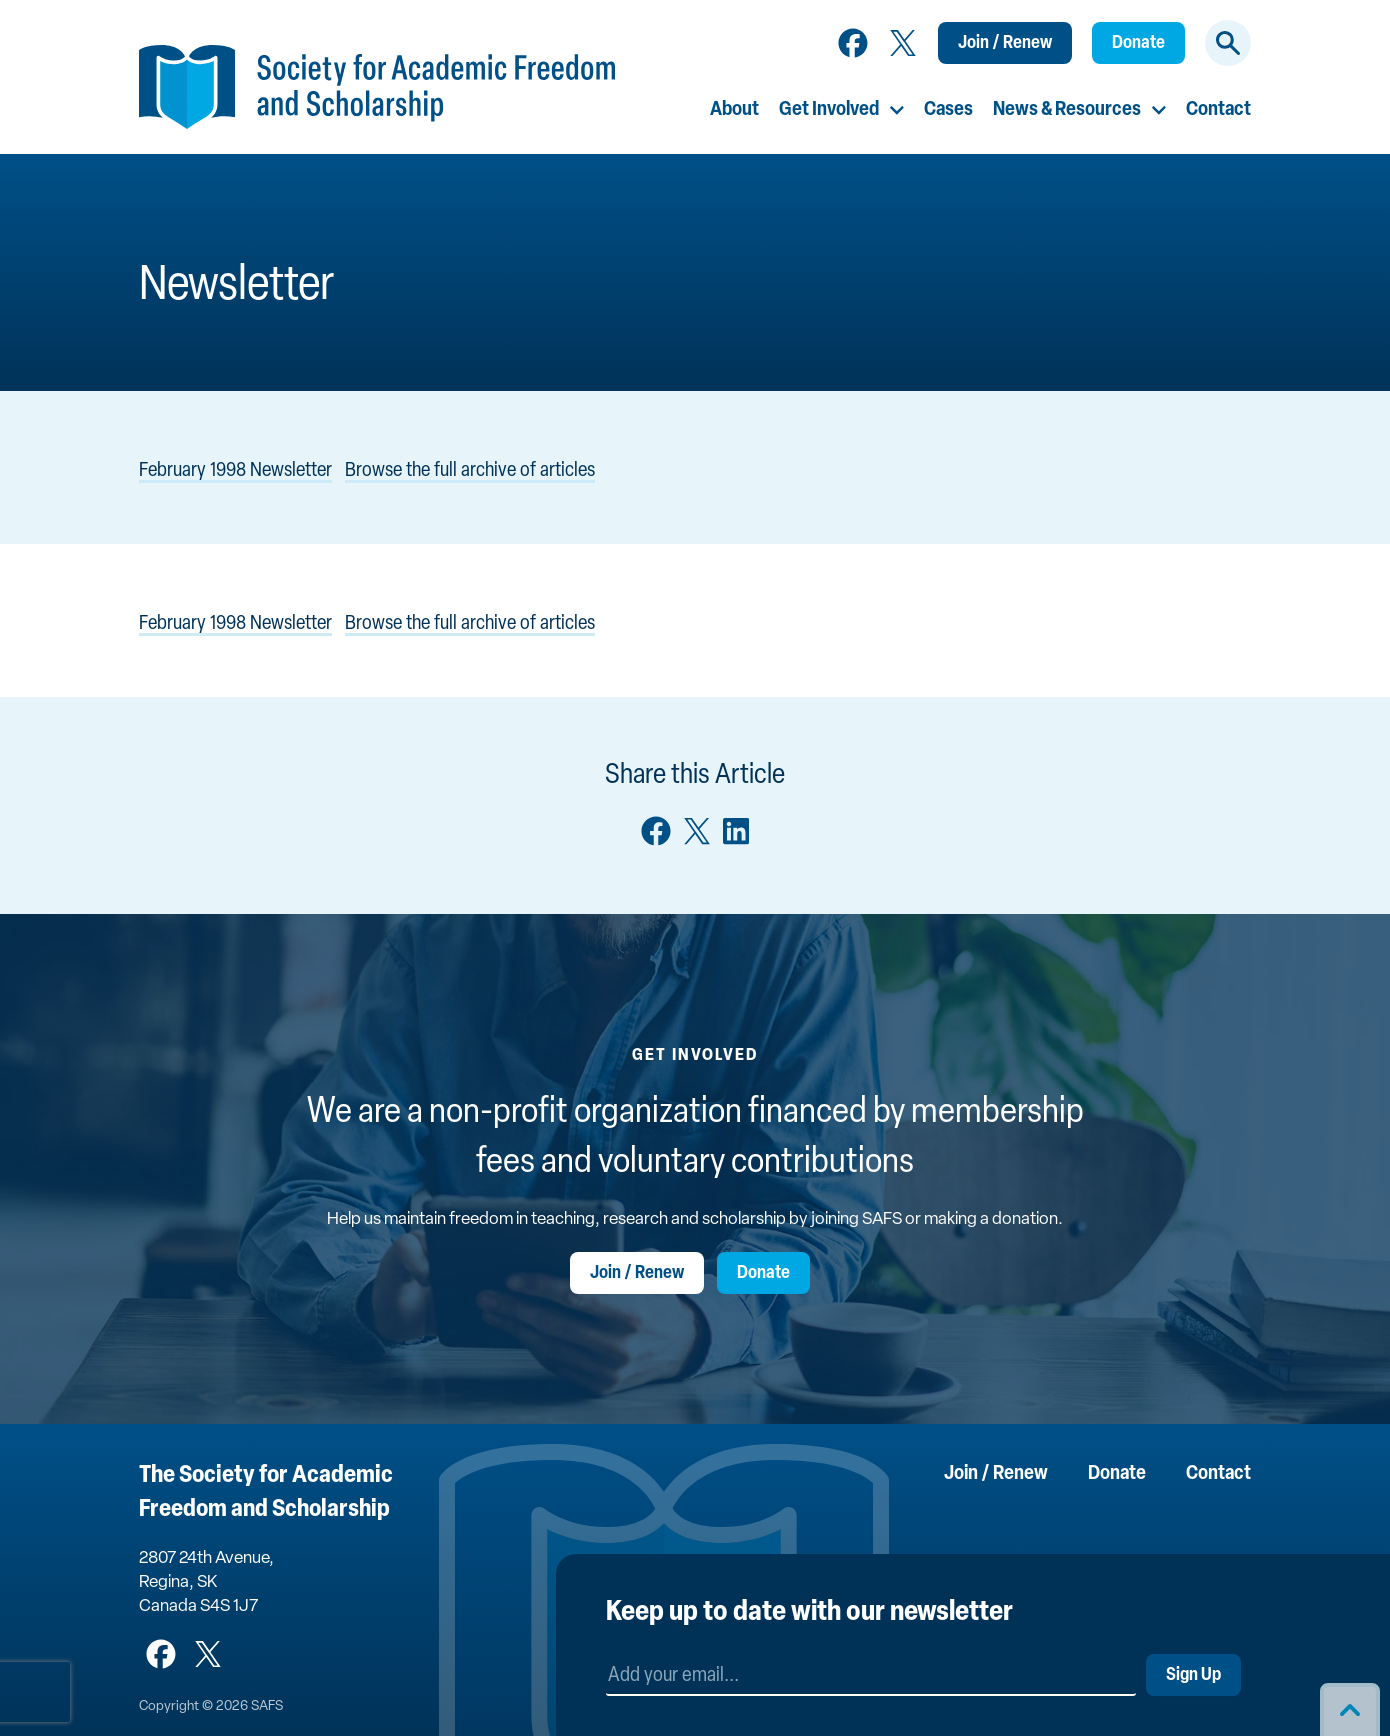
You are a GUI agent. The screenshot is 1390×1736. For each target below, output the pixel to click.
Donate (1138, 43)
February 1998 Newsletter (235, 471)
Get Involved (829, 110)
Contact (1218, 110)
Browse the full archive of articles (470, 471)
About (734, 110)
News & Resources (1067, 110)
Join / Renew (1005, 43)
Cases (948, 110)
